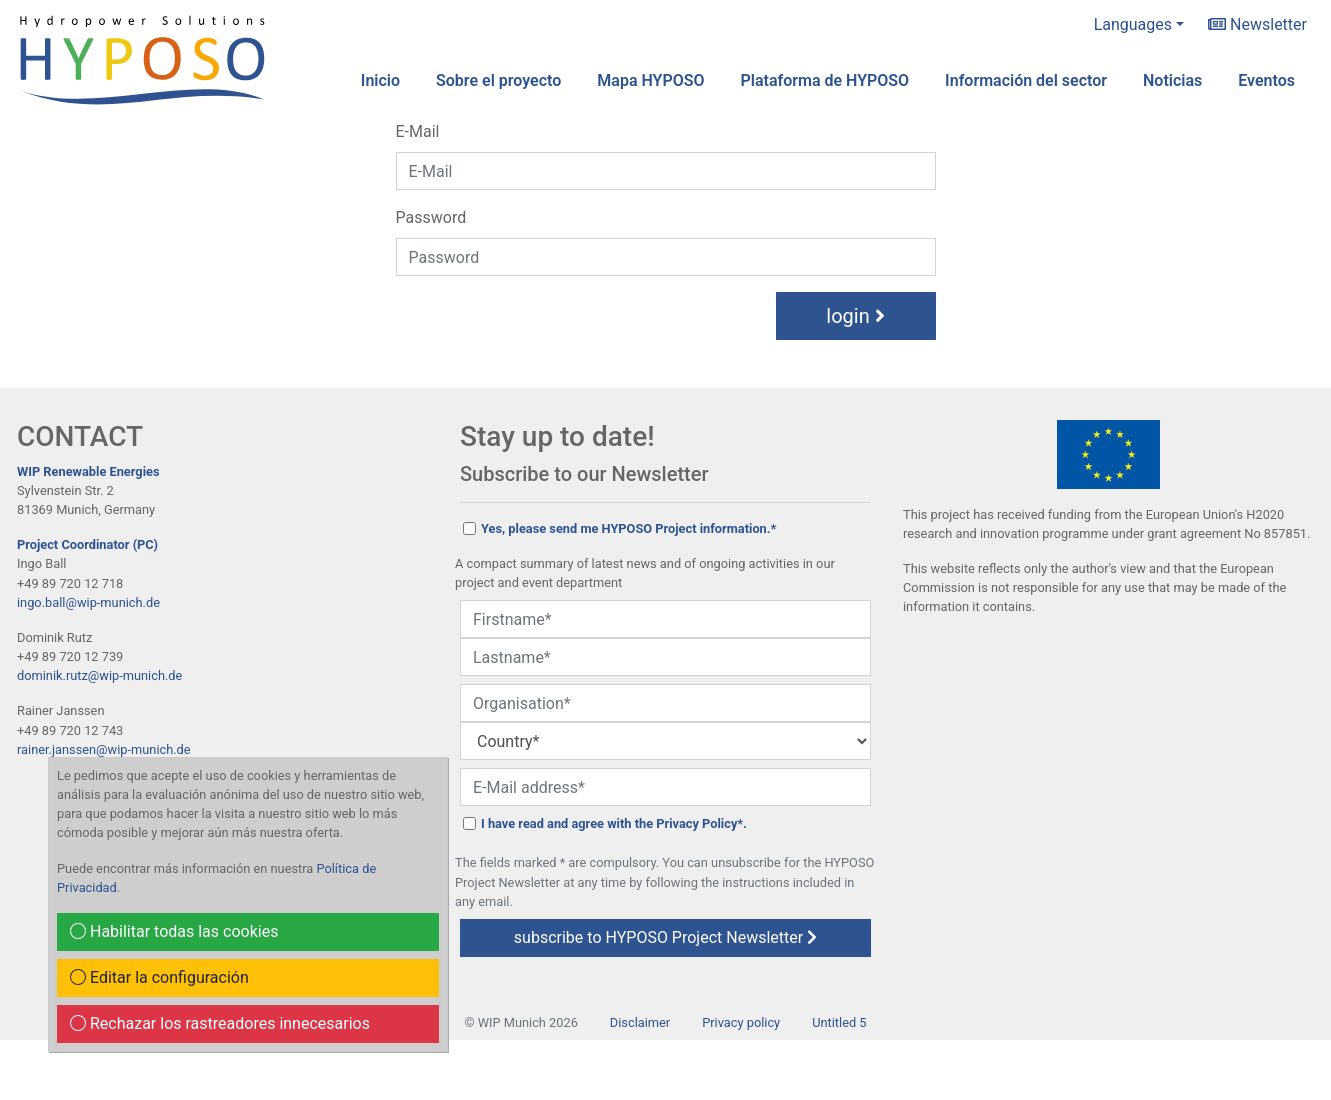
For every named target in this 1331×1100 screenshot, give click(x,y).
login (855, 316)
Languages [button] (1133, 24)
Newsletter (1257, 24)
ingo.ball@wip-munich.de (88, 602)
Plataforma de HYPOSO (825, 80)
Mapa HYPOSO (650, 80)
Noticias (1172, 80)
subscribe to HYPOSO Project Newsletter (665, 937)
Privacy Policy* (699, 823)
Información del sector (1026, 80)
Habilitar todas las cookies (174, 931)
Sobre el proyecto (498, 80)
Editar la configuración (159, 977)
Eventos (1266, 80)
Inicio (380, 80)
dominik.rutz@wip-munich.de (99, 675)
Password (431, 217)
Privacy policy (741, 1022)
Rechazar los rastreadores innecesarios (220, 1023)
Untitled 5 (839, 1022)
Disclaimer (640, 1022)
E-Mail (418, 131)
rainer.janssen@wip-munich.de (104, 749)
